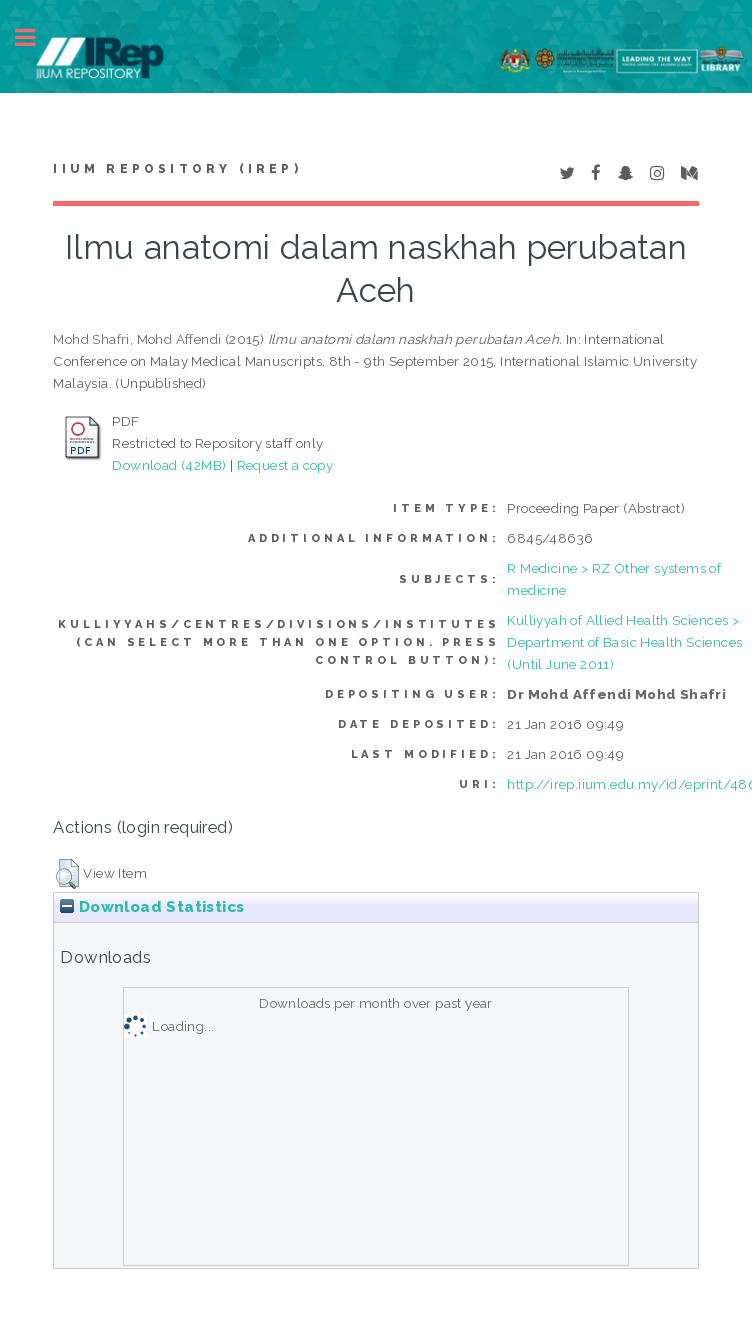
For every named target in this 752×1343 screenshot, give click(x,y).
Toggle (36, 37)
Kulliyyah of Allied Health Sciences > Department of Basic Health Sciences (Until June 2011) (624, 642)
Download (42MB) (169, 465)
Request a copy (285, 465)
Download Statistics (152, 907)
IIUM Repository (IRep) (177, 169)
